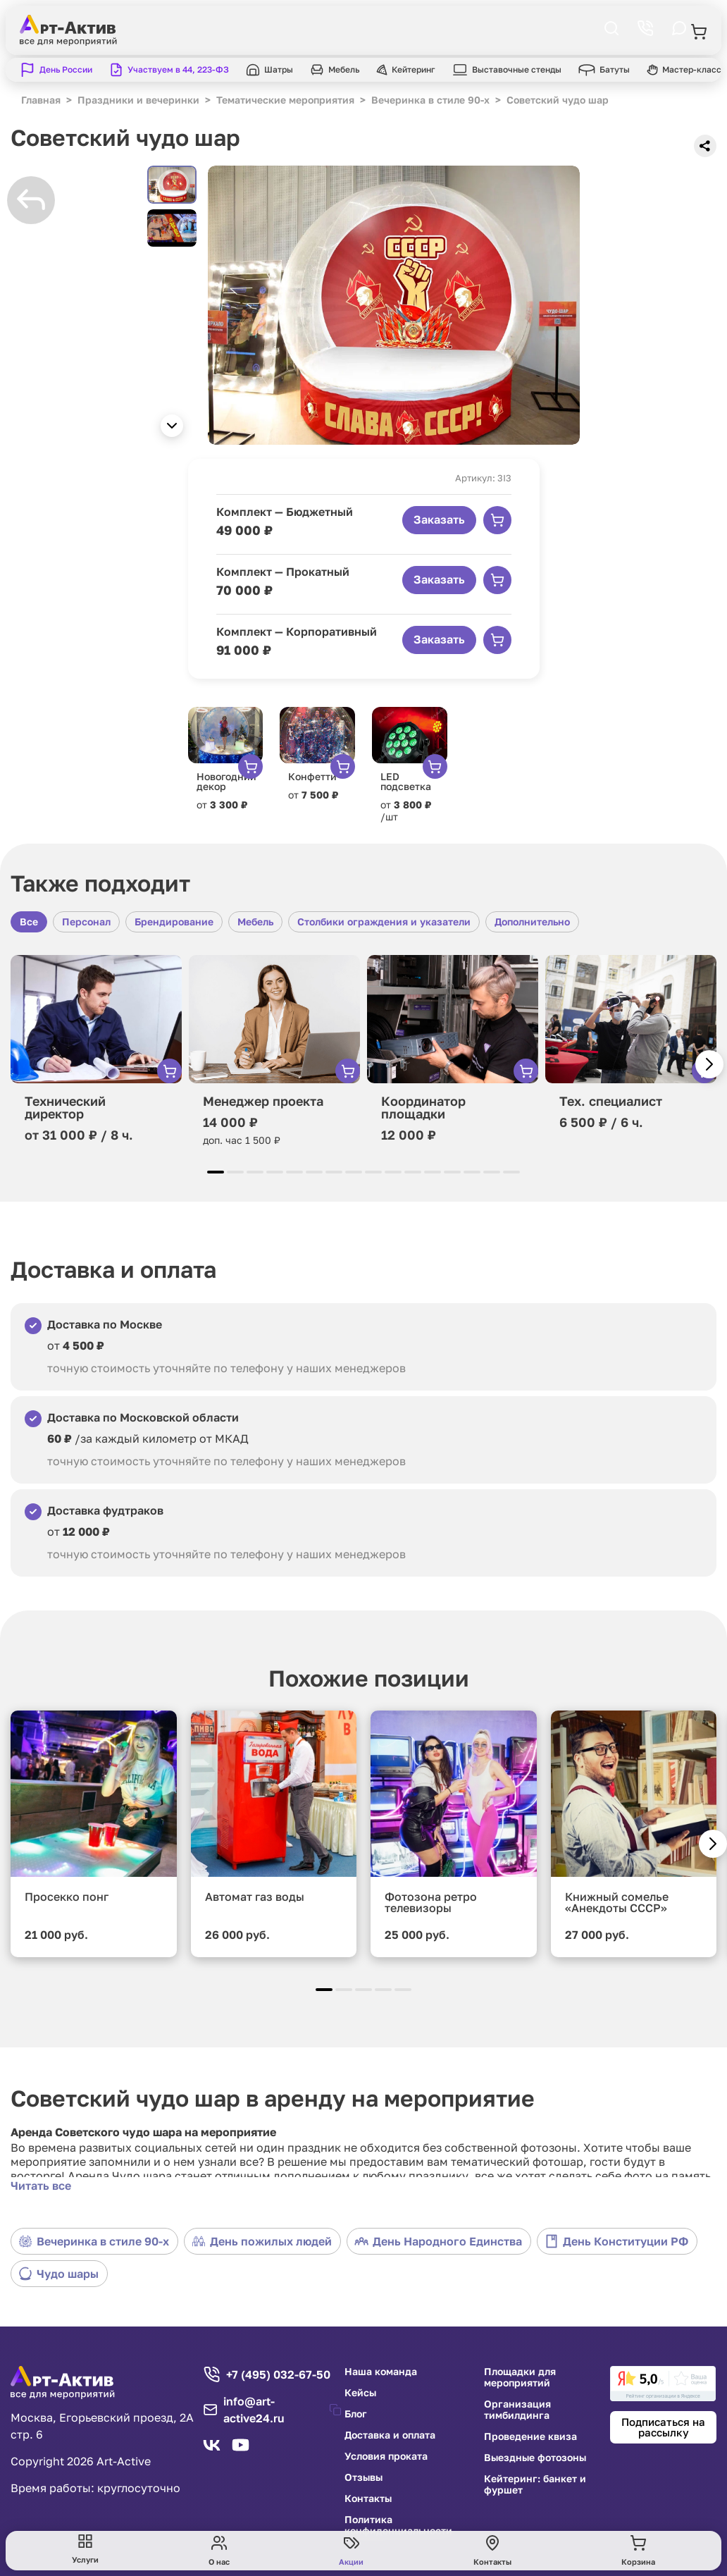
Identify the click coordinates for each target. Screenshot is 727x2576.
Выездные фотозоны (535, 2457)
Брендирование (174, 922)
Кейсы (360, 2392)
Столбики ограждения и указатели (384, 922)
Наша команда (380, 2371)
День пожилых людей (262, 2241)
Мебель (255, 922)
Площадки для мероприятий (520, 2377)
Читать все (41, 2185)
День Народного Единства (438, 2241)
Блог (355, 2414)
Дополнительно (532, 922)
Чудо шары (58, 2274)
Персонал (86, 922)
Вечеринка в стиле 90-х (93, 2241)
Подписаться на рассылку (663, 2427)
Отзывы (363, 2477)
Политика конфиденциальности (398, 2525)
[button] (172, 425)
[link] (663, 2383)
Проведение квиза (530, 2436)
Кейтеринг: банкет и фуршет (535, 2484)
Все (29, 922)
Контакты (368, 2498)
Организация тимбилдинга (517, 2409)
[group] (394, 305)
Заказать (439, 519)
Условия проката (386, 2456)
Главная (41, 100)
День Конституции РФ (616, 2241)
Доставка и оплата (389, 2435)
